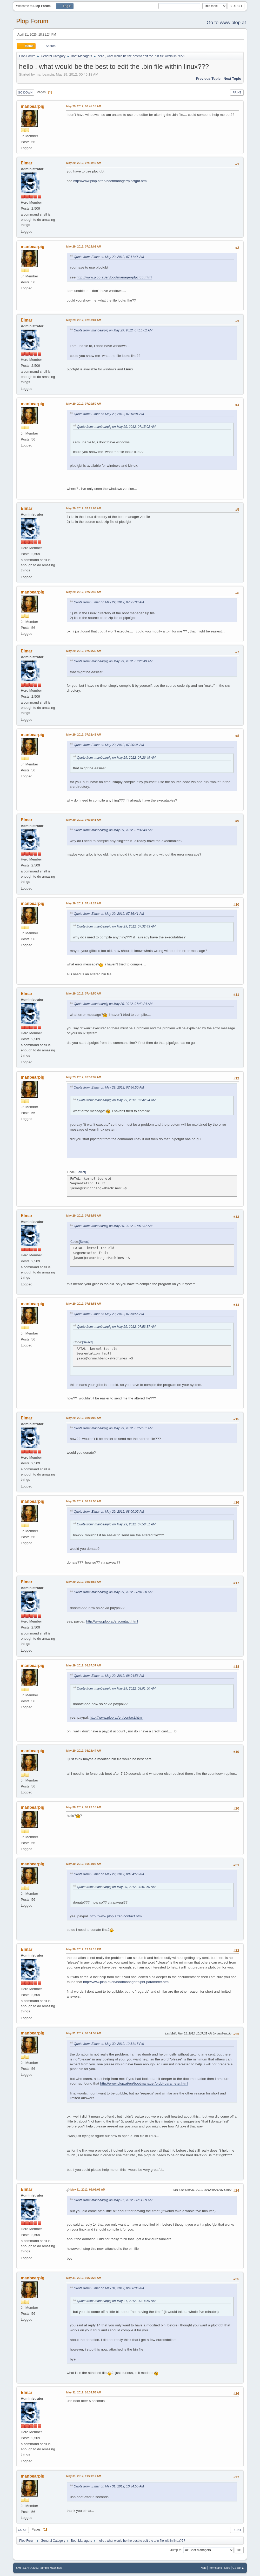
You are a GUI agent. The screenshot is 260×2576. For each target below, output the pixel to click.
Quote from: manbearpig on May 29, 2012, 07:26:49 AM (113, 661)
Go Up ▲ (238, 2567)
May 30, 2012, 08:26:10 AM (83, 1807)
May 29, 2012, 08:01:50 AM (83, 1501)
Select (80, 1172)
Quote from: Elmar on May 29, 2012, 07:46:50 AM (109, 1087)
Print (236, 92)
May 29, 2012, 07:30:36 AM (83, 650)
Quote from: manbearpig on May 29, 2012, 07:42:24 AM (113, 1004)
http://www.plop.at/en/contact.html (112, 1621)
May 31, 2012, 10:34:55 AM (83, 2392)
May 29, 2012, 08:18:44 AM (83, 1750)
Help (203, 2567)
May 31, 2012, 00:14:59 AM (83, 2033)
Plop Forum (32, 20)
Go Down (25, 92)
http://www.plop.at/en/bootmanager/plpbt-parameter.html (126, 1982)
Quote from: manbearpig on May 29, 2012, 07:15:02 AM (113, 330)
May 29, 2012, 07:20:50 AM (83, 403)
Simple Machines (51, 2567)
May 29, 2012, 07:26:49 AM (83, 591)
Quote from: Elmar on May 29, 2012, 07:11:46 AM (109, 257)
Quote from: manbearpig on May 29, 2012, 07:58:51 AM (113, 1428)
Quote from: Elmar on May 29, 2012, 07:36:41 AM (109, 914)
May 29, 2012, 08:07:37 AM (83, 1665)
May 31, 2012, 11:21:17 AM (83, 2476)
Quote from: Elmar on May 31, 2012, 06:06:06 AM (109, 2288)
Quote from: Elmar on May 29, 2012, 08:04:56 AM (109, 1676)
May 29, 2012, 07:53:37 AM (83, 1077)
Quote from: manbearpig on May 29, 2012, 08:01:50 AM (113, 1592)
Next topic (232, 79)
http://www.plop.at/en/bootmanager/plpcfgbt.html (110, 181)
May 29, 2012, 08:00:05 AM (83, 1417)
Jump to (176, 2550)
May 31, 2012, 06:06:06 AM (87, 2189)
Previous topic (208, 79)
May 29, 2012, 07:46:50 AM (83, 993)
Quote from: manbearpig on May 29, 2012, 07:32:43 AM (113, 830)
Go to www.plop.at (226, 22)
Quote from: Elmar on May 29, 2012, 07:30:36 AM (109, 745)
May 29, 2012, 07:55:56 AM (83, 1215)
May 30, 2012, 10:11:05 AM (83, 1863)
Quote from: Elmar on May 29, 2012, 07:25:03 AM (109, 602)
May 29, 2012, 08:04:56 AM (83, 1581)
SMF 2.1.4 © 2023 (27, 2567)
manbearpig (32, 106)
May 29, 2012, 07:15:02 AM (83, 246)
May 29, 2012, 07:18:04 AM (83, 320)
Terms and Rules (219, 2567)
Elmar (26, 163)
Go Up (22, 2529)
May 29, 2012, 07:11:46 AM (83, 162)
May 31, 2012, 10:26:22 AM (83, 2277)
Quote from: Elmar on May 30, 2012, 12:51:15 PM (109, 2044)
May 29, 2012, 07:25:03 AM (83, 508)
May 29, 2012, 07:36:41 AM (83, 819)
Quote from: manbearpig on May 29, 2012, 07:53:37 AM (113, 1226)
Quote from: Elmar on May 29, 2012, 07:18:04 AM (109, 414)
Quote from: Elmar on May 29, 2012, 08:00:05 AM (109, 1511)
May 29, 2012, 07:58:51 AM (83, 1303)
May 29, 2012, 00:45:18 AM (83, 106)
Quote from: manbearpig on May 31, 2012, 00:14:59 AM (113, 2200)
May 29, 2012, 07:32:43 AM (83, 734)
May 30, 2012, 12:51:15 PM (83, 1949)
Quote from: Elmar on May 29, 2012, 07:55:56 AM (109, 1314)
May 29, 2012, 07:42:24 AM (83, 903)
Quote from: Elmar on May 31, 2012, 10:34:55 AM (109, 2486)
